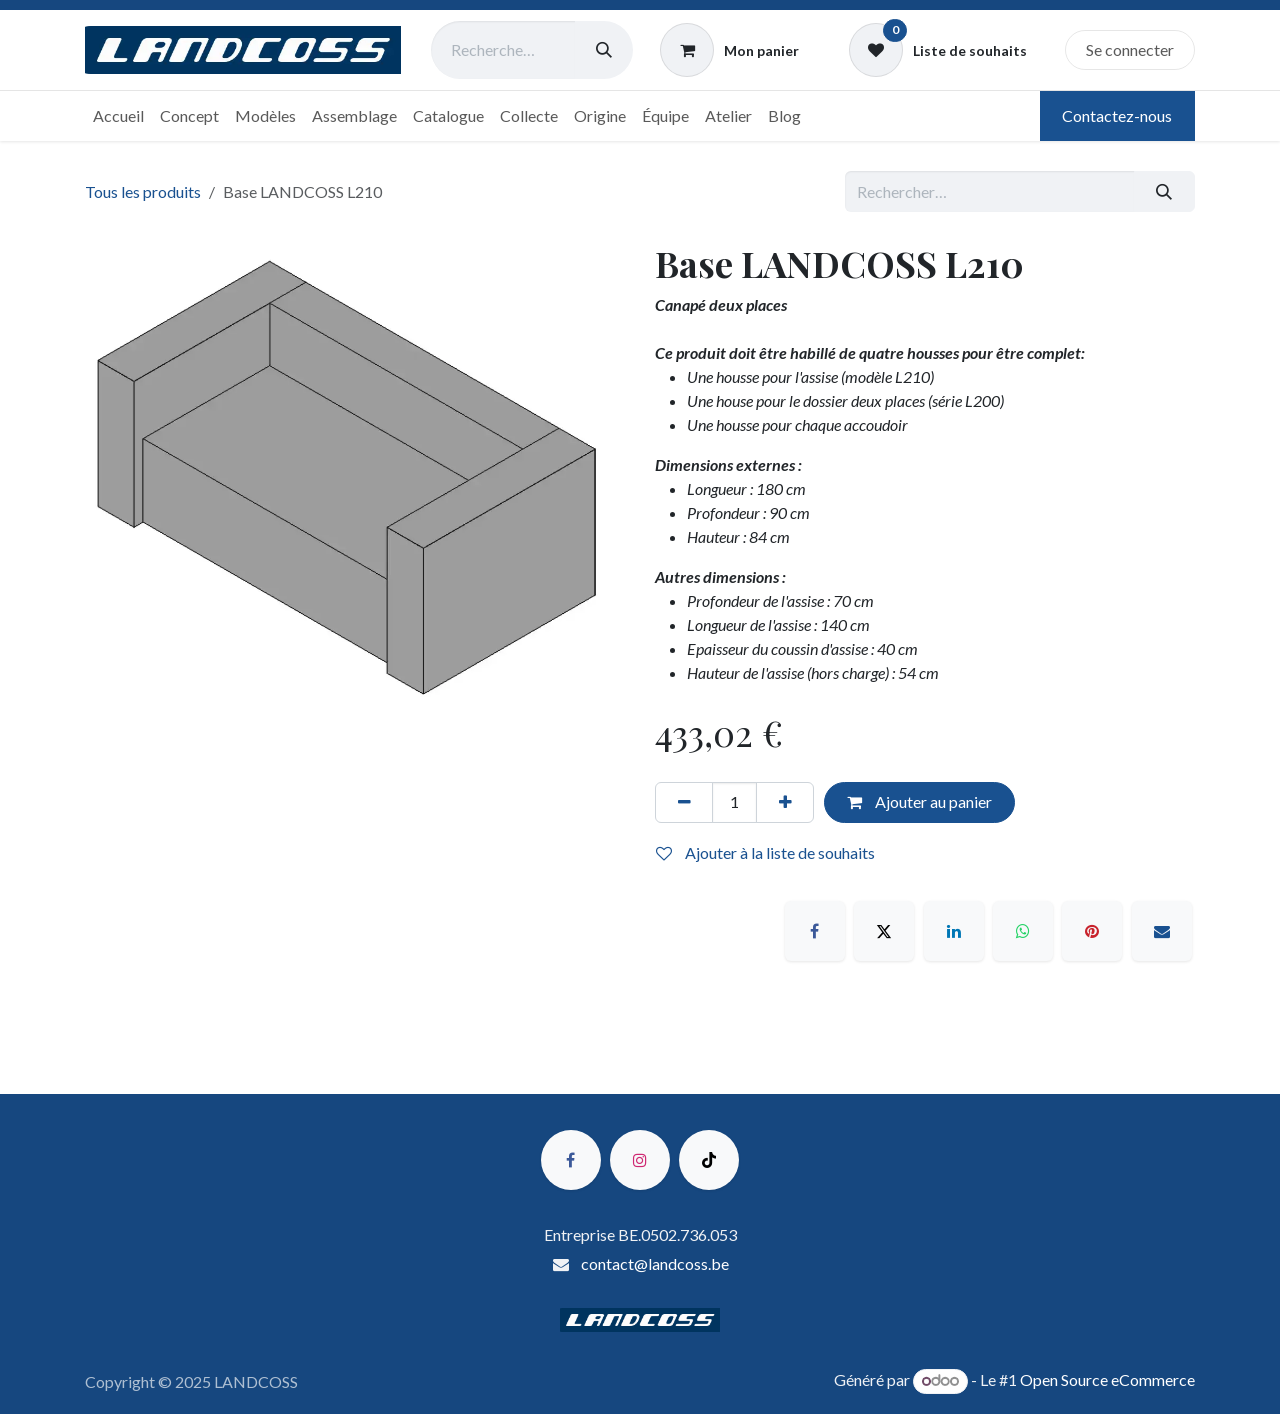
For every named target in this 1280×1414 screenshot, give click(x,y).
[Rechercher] (604, 50)
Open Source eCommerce (1107, 1379)
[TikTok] (709, 1160)
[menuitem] (118, 116)
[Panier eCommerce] (730, 50)
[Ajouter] (785, 802)
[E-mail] (1162, 931)
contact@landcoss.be (655, 1263)
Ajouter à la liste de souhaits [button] (765, 852)
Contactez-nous (1117, 115)
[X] (884, 931)
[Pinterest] (1092, 931)
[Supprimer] (684, 802)
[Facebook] (815, 931)
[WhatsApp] (1023, 931)
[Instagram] (640, 1160)
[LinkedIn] (954, 931)
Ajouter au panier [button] (919, 801)
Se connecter (1130, 49)
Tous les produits (143, 191)
